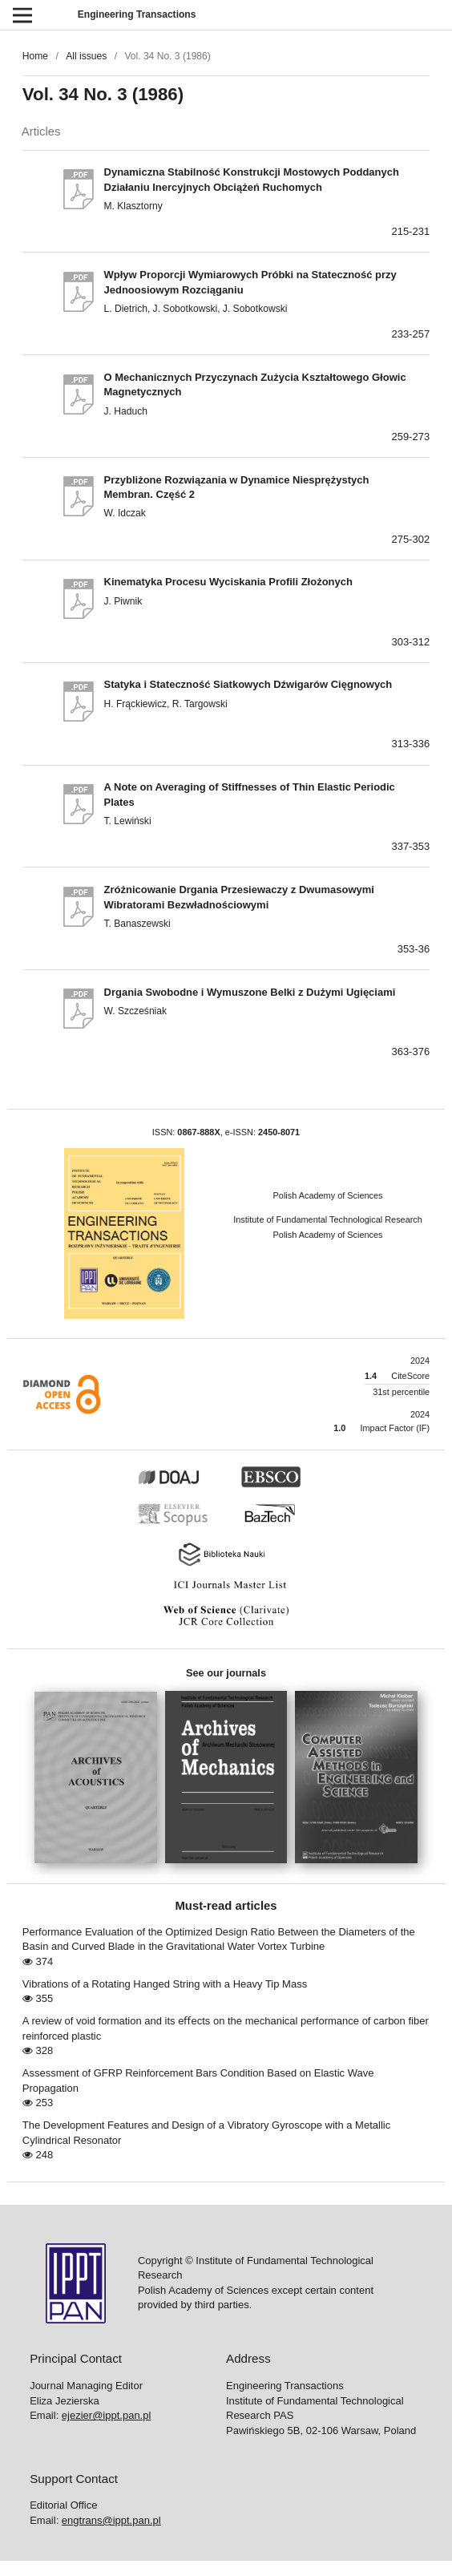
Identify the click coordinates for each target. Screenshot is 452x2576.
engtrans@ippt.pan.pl (111, 2520)
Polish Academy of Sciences (328, 1195)
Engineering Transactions (137, 14)
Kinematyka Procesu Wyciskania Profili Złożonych (228, 582)
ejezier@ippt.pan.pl (106, 2415)
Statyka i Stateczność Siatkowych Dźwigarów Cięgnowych (248, 684)
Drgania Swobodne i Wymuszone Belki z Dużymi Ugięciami (250, 992)
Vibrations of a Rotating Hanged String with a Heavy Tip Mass (164, 1984)
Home (35, 56)
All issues (86, 56)
